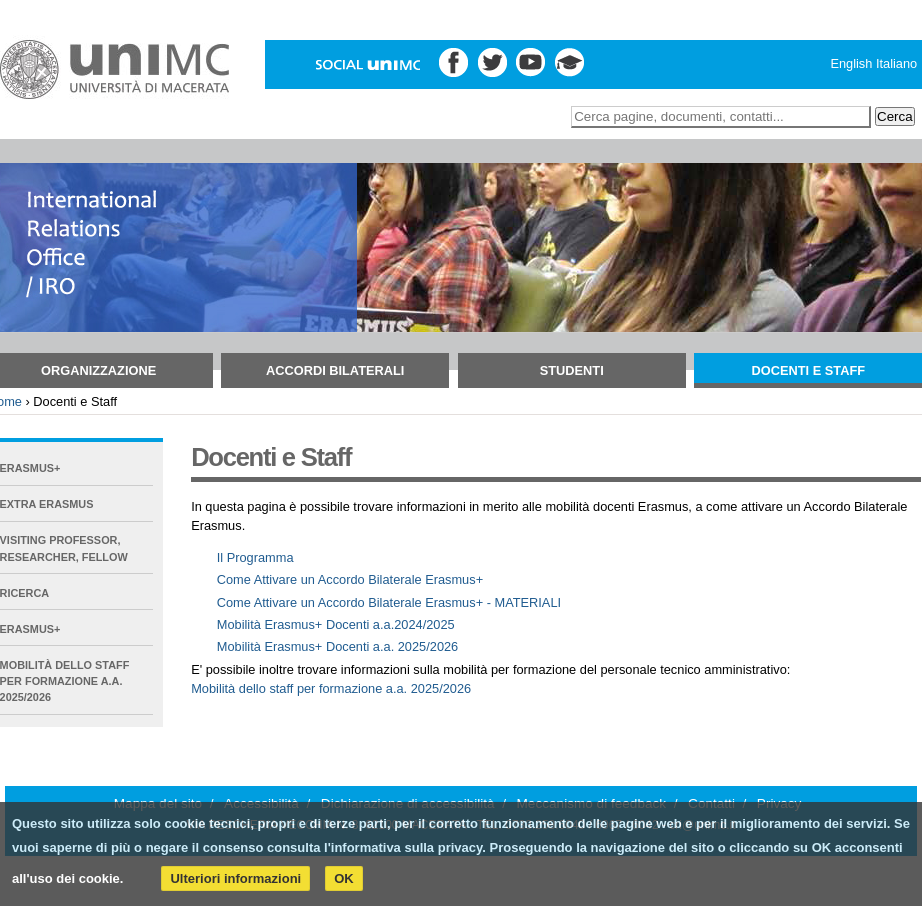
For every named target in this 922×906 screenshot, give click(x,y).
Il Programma (255, 557)
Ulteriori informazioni (235, 878)
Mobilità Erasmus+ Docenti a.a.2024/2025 (336, 624)
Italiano (896, 63)
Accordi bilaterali (335, 370)
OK (344, 878)
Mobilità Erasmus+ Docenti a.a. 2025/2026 (338, 646)
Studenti (572, 370)
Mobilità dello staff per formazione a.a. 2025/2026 (331, 688)
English (851, 63)
